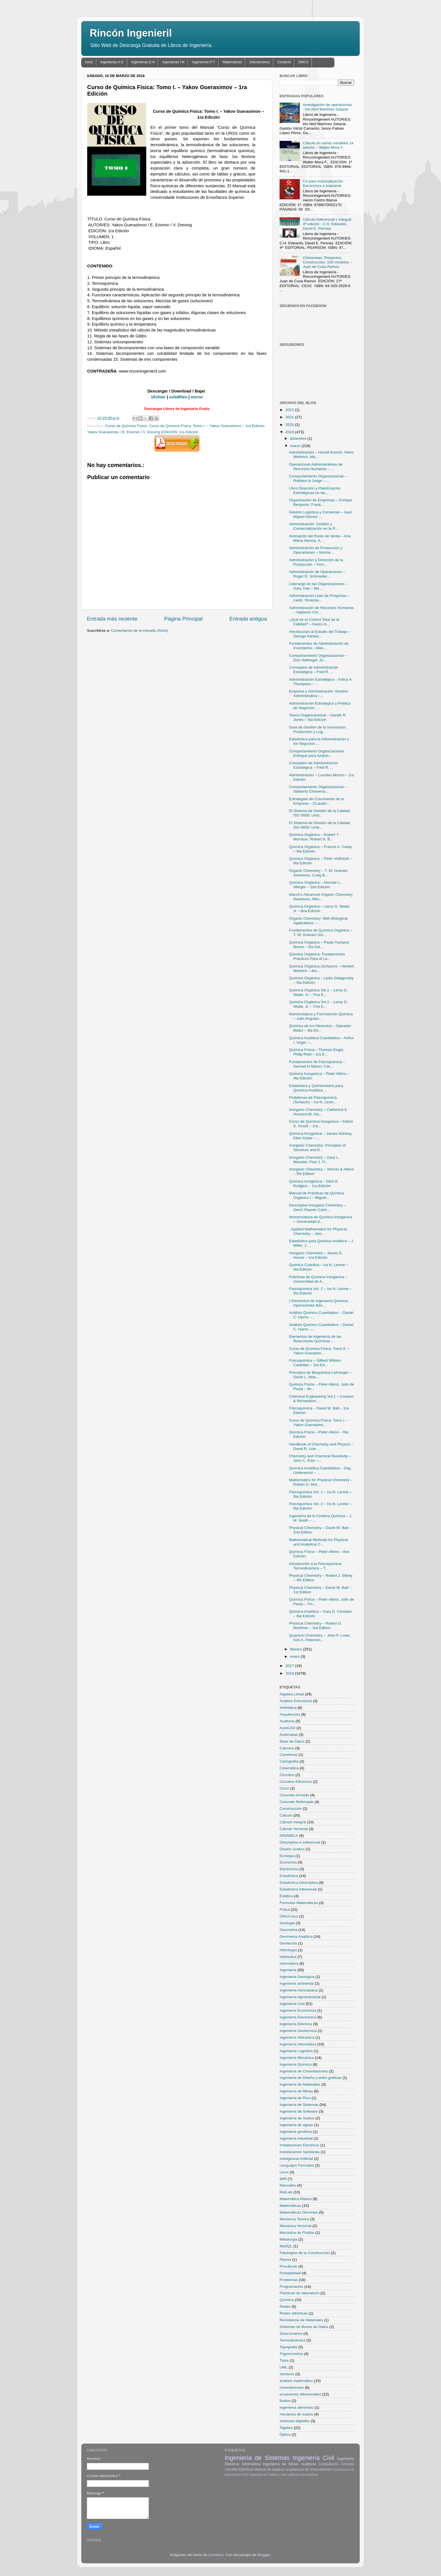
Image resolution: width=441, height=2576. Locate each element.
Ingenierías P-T (203, 62)
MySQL (286, 2246)
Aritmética (288, 1708)
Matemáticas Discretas (299, 2212)
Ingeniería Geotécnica (298, 2031)
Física (285, 1909)
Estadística (289, 1876)
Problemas (289, 2280)
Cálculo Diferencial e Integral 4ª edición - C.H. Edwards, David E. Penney (327, 224)
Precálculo (288, 2266)
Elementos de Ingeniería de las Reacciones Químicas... (315, 1338)
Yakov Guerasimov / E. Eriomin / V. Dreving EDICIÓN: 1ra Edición (142, 432)
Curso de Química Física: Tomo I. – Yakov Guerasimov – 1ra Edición (206, 426)
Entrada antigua (248, 619)
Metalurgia (288, 2239)
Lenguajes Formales (297, 2165)
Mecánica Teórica (294, 2219)
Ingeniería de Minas (296, 2091)
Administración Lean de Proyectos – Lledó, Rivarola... (319, 598)
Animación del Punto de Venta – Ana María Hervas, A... (320, 538)
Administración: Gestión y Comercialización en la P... (313, 526)
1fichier (158, 397)
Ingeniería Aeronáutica (299, 1990)
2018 (290, 432)
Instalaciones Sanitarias (300, 2152)
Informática (289, 1963)
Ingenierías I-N (173, 62)
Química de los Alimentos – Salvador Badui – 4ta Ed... (320, 1028)
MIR (283, 2179)
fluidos (285, 2401)
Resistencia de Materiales (301, 2320)
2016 (290, 1673)
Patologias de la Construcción (305, 2253)
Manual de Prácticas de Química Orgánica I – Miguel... (316, 1195)
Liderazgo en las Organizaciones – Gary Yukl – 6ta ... (318, 586)
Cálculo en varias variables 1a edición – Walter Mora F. (328, 145)
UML (284, 2367)
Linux (284, 2172)
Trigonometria (291, 2354)
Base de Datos (292, 1741)
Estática (286, 1896)
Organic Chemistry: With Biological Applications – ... (318, 920)
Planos (285, 2259)
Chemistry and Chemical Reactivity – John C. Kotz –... (320, 1458)
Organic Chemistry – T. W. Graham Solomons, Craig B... (318, 873)
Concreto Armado (294, 1795)
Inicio (89, 62)
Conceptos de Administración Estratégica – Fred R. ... (313, 669)
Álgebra (286, 2428)
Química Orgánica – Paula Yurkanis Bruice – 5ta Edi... (319, 944)
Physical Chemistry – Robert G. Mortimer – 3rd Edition (315, 1625)
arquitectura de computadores (308, 2469)
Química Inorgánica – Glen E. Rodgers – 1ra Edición (314, 1183)
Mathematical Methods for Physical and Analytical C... (318, 1542)
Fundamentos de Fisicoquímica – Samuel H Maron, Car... (317, 1064)
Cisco (284, 1788)
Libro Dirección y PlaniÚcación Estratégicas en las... (315, 490)
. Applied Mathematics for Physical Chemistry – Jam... (318, 1231)
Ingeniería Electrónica (298, 2017)
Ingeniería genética (296, 2132)
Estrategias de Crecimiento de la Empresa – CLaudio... (316, 801)
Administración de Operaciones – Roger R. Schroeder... (317, 574)
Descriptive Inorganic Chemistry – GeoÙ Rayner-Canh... (317, 1207)
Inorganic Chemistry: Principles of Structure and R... (317, 1147)
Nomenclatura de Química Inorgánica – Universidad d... (320, 1219)
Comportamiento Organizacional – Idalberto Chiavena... (318, 789)
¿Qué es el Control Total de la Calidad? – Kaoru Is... (314, 621)
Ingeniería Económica (298, 2010)
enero (295, 1656)
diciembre (298, 438)
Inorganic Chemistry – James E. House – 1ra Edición (316, 1255)
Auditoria (287, 1721)
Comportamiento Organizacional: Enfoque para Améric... (317, 753)
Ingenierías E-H (143, 62)
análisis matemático (296, 2381)
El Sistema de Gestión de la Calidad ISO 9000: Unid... (319, 813)
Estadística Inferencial (298, 1889)
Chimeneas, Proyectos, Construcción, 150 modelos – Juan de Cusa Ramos (327, 262)
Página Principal (183, 619)
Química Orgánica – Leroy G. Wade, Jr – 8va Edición (319, 908)
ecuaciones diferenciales (300, 2394)
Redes (285, 2306)
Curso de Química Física (126, 426)
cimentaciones (292, 2387)
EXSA (244, 2474)
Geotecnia (288, 1943)
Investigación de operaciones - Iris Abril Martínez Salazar (327, 107)
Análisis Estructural (296, 1701)
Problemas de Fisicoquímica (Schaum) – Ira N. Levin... (313, 1099)
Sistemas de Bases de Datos (304, 2327)
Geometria (288, 1930)
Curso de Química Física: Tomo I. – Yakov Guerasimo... (318, 1422)
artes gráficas (309, 2474)
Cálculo (286, 1815)
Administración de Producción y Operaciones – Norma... (315, 550)
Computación (328, 2464)
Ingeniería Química (296, 2064)
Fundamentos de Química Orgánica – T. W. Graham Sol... (320, 932)
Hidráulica (288, 1957)
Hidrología (288, 1950)
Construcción (291, 1808)
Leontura (215, 2555)
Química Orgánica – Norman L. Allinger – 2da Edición (315, 884)
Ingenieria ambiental (297, 1983)
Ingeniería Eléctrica (296, 2024)
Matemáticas (232, 62)
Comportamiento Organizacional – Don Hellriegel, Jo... (318, 657)
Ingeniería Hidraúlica (297, 2037)
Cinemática (289, 1768)
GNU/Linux (289, 1916)
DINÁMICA (289, 1835)
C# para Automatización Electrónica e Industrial (323, 183)
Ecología (287, 1856)
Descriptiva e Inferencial (300, 1842)
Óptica (285, 2434)
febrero (296, 1649)
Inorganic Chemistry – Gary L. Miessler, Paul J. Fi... (314, 1159)
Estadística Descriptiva (299, 1882)
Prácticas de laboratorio (300, 2293)
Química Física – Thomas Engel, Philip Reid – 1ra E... (316, 1052)
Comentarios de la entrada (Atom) (139, 630)
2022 (290, 410)
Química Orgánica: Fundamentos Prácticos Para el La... (317, 956)
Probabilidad (290, 2273)
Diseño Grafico (292, 1849)
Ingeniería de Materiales (300, 2084)
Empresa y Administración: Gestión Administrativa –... (318, 693)
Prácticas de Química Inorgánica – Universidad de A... (318, 1279)
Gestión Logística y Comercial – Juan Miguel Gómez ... (320, 514)
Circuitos (287, 1775)
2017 (290, 1666)
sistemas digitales (295, 2421)
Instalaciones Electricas (299, 2145)
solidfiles (178, 397)
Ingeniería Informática (298, 2044)
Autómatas (289, 1735)
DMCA (303, 62)
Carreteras (289, 1754)
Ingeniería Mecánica (297, 2058)
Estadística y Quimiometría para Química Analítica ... (316, 1088)
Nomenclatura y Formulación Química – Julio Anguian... (321, 1016)
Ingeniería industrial (296, 2138)
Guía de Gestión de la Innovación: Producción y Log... (317, 729)
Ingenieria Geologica (297, 1977)
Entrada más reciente (112, 619)
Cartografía (289, 1761)
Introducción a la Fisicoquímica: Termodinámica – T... (315, 1566)
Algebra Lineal (292, 1694)
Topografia (288, 2347)
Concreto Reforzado (297, 1802)
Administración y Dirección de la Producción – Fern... (316, 562)
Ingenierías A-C (112, 62)
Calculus (287, 1748)
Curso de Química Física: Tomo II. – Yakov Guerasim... (319, 1350)
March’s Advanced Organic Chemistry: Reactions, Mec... (321, 896)
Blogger (263, 2555)
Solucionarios (259, 62)
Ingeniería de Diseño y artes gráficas (310, 2078)
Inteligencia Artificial (296, 2159)
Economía (288, 1862)
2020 (290, 425)
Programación (291, 2286)
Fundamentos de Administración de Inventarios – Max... (319, 645)
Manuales (288, 2185)
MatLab (286, 2192)
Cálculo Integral (293, 1822)
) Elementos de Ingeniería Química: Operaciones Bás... (319, 1303)
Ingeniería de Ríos (295, 2098)
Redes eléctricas (294, 2313)
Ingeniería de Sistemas (299, 2105)
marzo (296, 446)
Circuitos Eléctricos (296, 1781)
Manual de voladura (270, 2469)
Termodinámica (292, 2340)
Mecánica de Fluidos (297, 2232)
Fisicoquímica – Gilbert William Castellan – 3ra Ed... (315, 1362)
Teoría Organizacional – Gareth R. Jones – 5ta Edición (318, 717)
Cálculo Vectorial (294, 1829)
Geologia (287, 1923)
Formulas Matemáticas (299, 1903)
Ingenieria (288, 1970)
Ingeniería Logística (296, 2051)
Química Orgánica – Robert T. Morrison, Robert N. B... (314, 837)
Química (287, 2300)
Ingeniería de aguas (296, 2125)
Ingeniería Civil (292, 2004)
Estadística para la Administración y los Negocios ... (319, 741)
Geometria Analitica (296, 1936)
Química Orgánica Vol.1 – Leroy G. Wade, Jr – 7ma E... (318, 992)
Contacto (284, 62)
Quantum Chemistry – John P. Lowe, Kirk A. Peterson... (320, 1637)
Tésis (284, 2360)
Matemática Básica (296, 2199)
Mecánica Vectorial (295, 2226)
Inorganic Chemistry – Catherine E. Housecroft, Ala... (318, 1111)
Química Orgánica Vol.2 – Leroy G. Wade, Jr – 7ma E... (318, 1004)
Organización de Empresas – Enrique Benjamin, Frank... (320, 502)
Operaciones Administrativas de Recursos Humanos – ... (316, 466)
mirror (197, 397)
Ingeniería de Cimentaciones (304, 2071)
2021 (290, 417)
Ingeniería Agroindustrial (300, 1997)
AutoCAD (287, 1728)
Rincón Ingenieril (131, 33)
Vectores (287, 2374)
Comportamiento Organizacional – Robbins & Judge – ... (318, 478)
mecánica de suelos (296, 2414)
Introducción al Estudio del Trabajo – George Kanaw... (319, 634)
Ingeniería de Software (299, 2111)
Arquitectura (290, 1714)
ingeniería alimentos (297, 2407)
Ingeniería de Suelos (297, 2118)
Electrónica (289, 1869)
